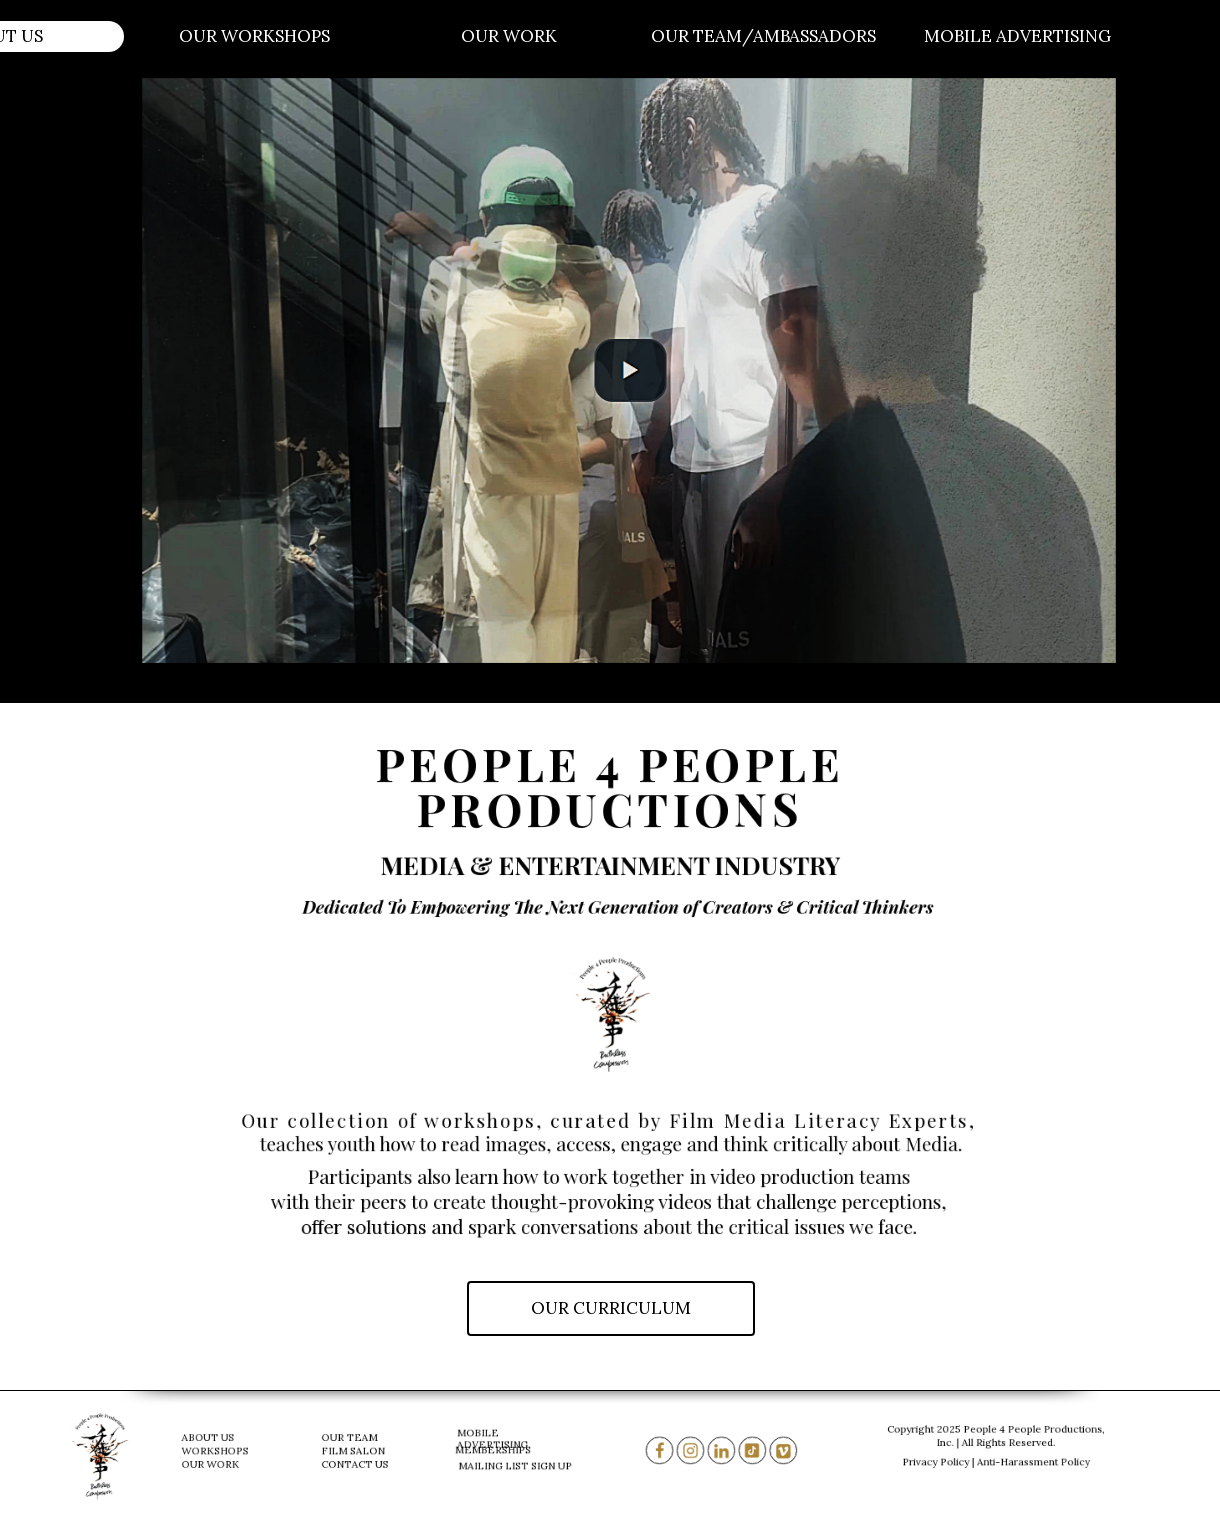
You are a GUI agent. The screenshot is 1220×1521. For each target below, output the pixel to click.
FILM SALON (355, 1451)
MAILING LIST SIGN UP (517, 1466)
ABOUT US (213, 1440)
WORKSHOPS (218, 1451)
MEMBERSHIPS (496, 1450)
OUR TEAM (352, 1440)
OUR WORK (214, 1462)
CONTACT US (356, 1462)
